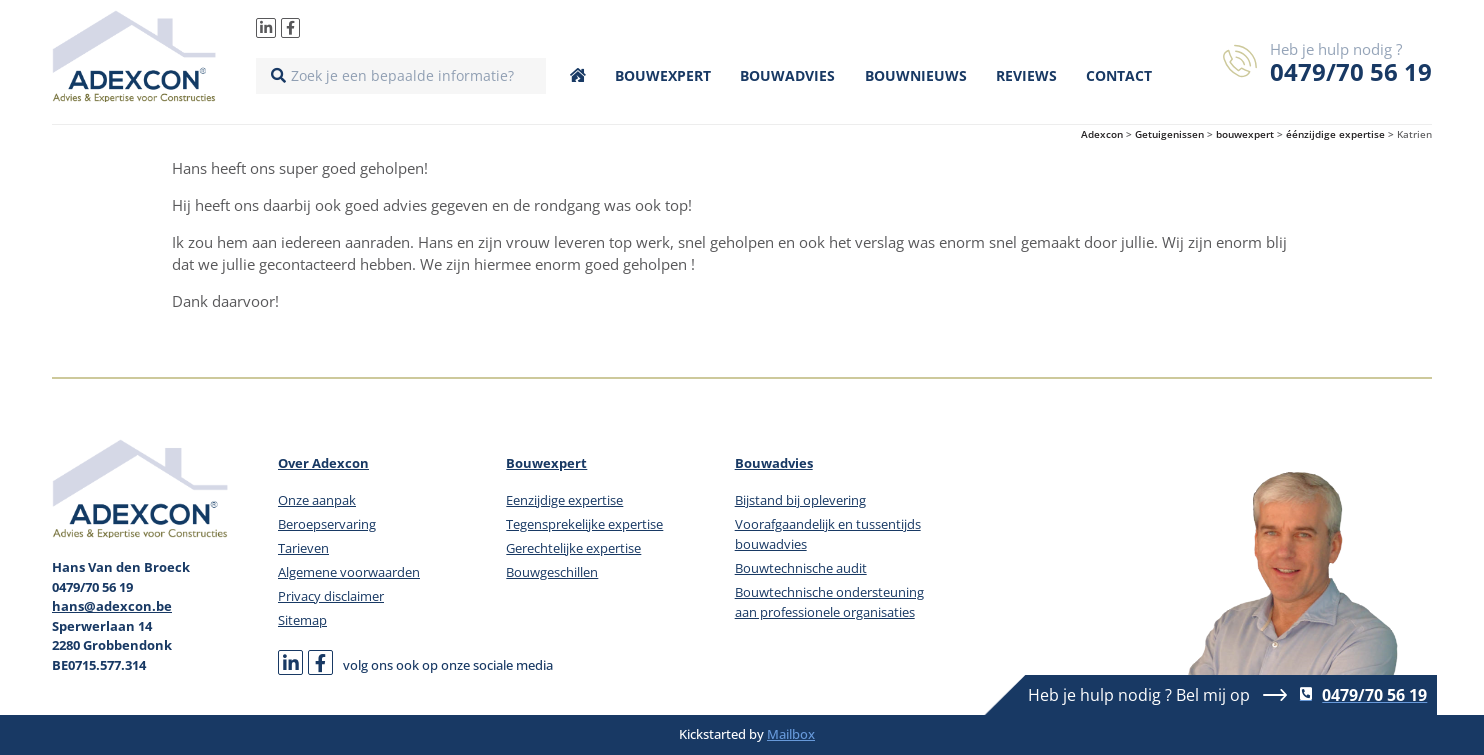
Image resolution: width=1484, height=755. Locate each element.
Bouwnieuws (916, 75)
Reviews (1026, 75)
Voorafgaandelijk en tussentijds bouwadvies (828, 534)
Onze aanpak (317, 500)
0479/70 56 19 (1351, 71)
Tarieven (303, 548)
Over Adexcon (323, 463)
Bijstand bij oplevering (800, 500)
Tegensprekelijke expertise (584, 524)
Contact (1119, 75)
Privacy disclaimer (331, 596)
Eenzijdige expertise (564, 500)
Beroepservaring (327, 524)
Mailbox (791, 734)
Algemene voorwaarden (349, 572)
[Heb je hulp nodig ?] (1240, 61)
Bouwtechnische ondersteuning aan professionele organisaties (829, 602)
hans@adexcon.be (112, 606)
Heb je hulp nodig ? (1336, 49)
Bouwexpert (663, 75)
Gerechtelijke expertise (573, 548)
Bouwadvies (787, 75)
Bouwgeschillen (552, 572)
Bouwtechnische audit (801, 568)
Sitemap (302, 620)
